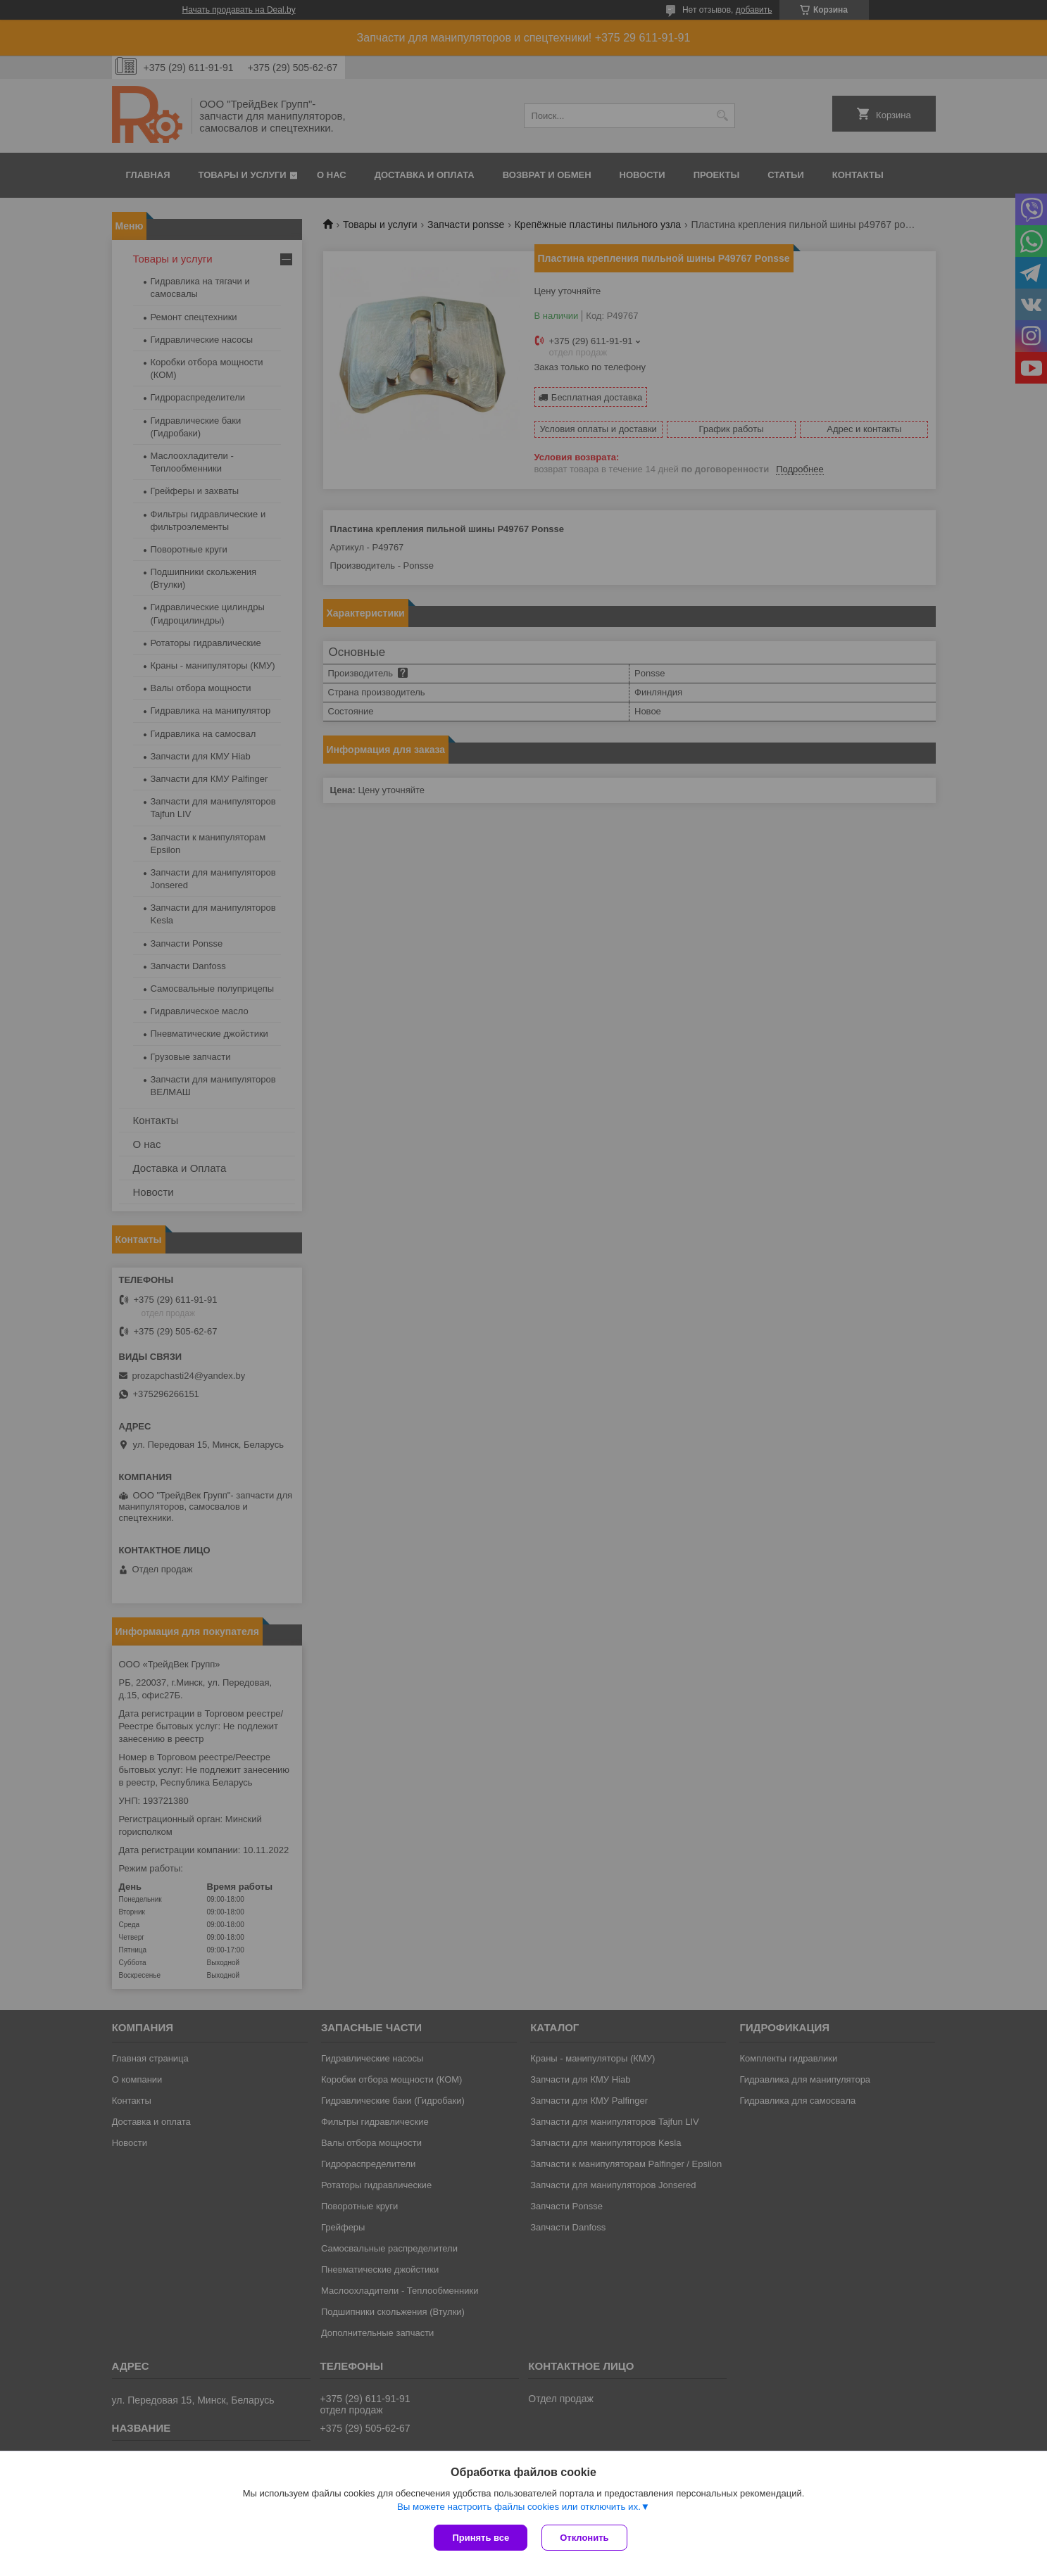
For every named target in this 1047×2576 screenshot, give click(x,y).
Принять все (480, 2537)
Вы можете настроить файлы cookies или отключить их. (519, 2506)
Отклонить (584, 2537)
